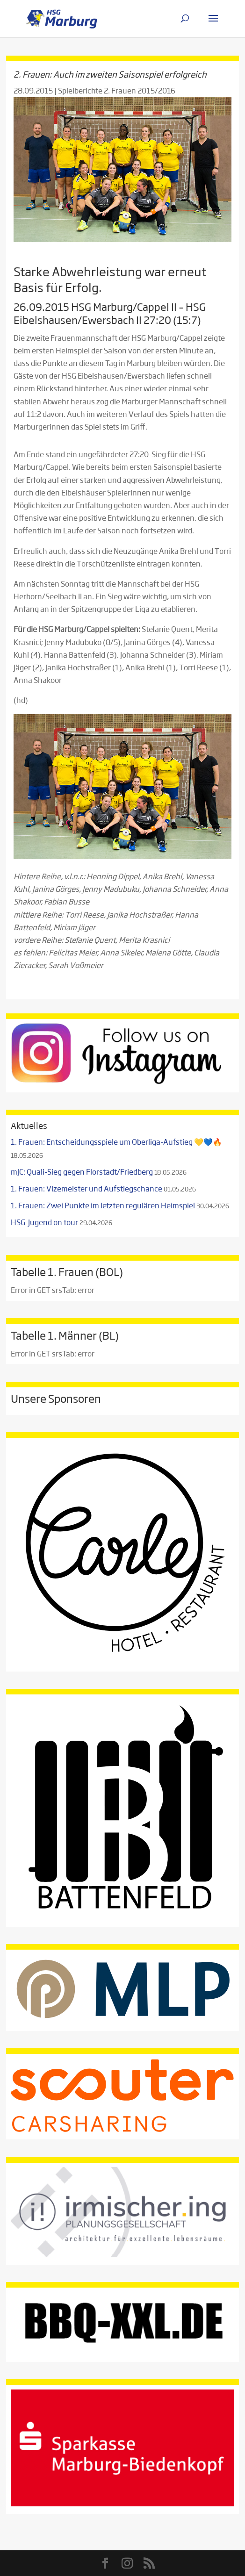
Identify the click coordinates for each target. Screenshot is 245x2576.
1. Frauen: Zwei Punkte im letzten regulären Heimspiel (103, 1205)
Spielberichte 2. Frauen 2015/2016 (116, 90)
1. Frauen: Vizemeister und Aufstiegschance (86, 1188)
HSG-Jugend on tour (44, 1222)
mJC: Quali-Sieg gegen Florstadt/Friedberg (82, 1171)
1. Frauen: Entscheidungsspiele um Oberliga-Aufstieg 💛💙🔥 (116, 1141)
